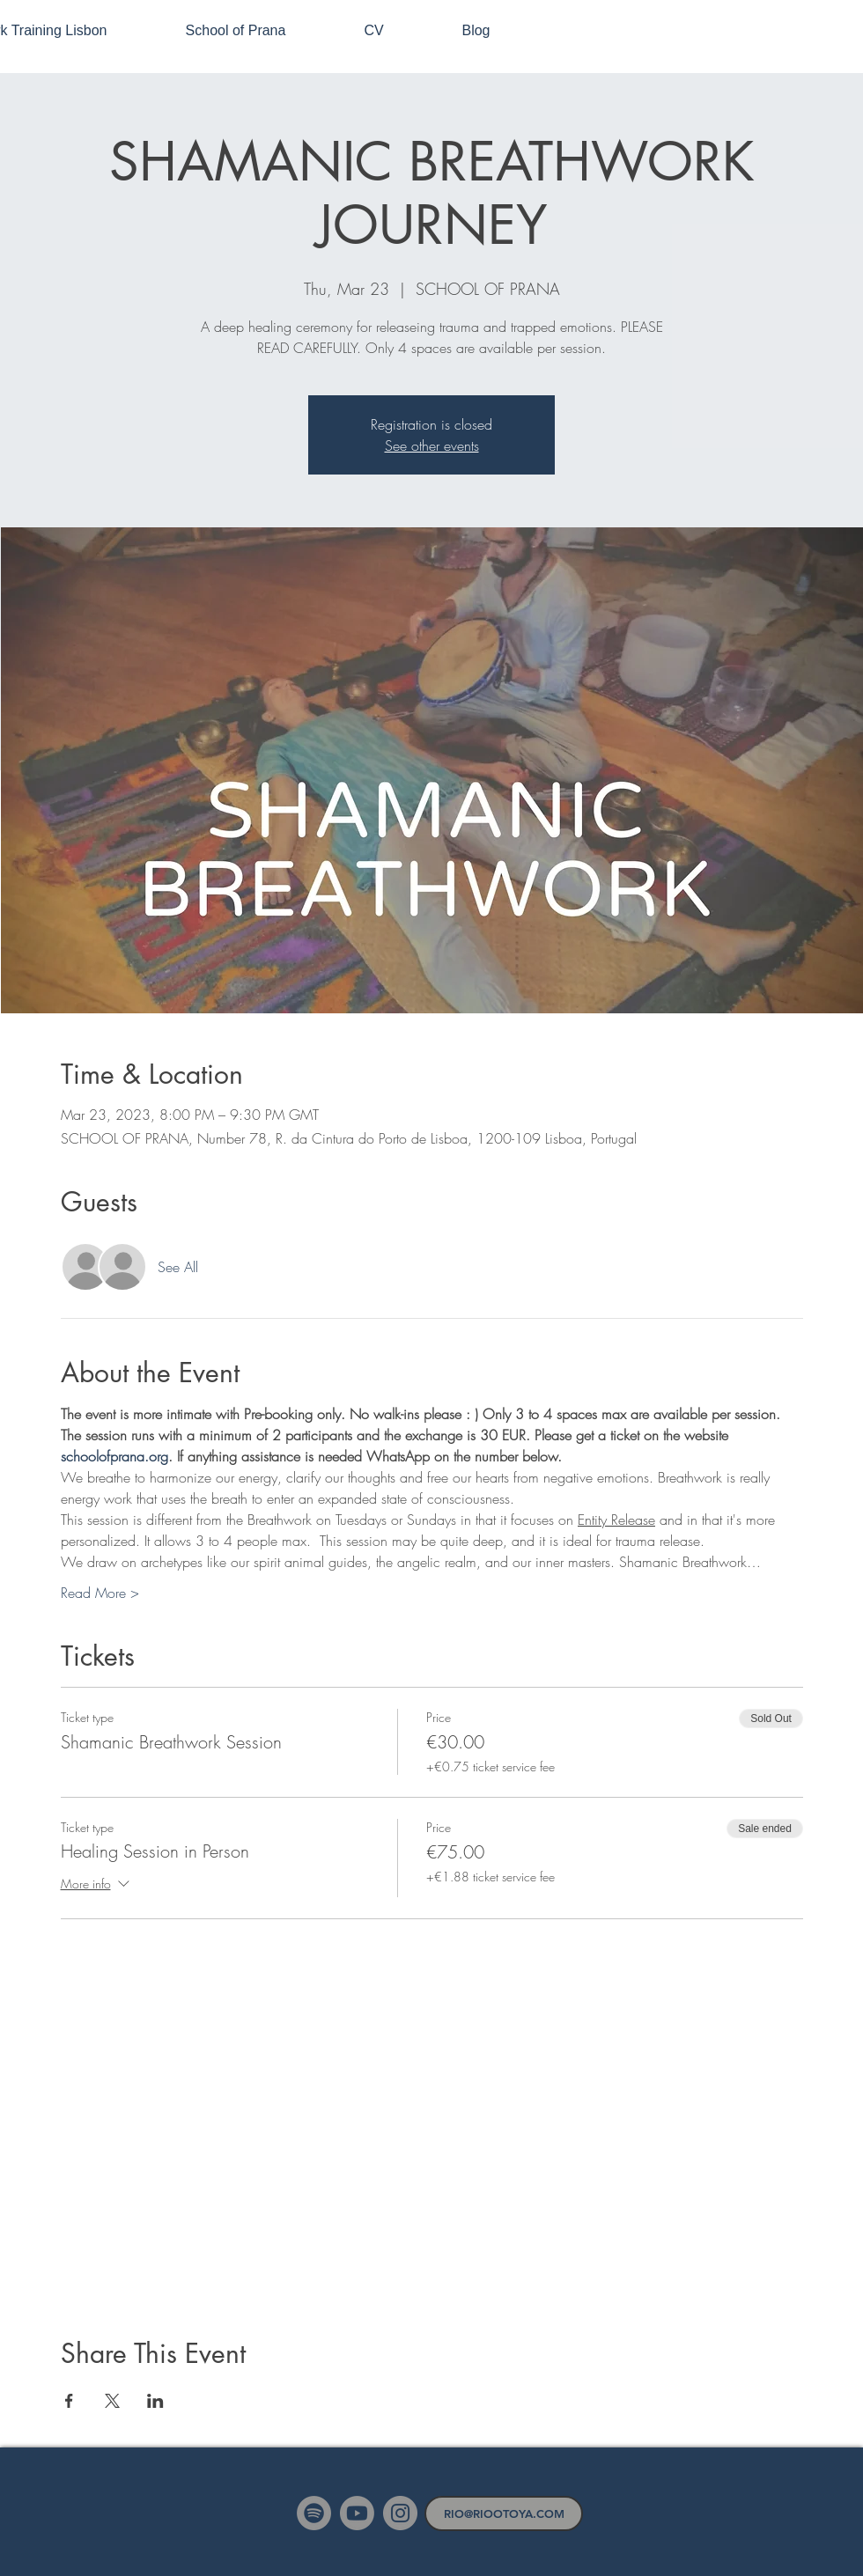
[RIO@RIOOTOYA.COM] (503, 2513)
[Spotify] (314, 2513)
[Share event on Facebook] (69, 2401)
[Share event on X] (112, 2401)
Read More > (100, 1592)
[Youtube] (357, 2513)
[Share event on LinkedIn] (155, 2401)
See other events (432, 445)
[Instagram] (400, 2513)
